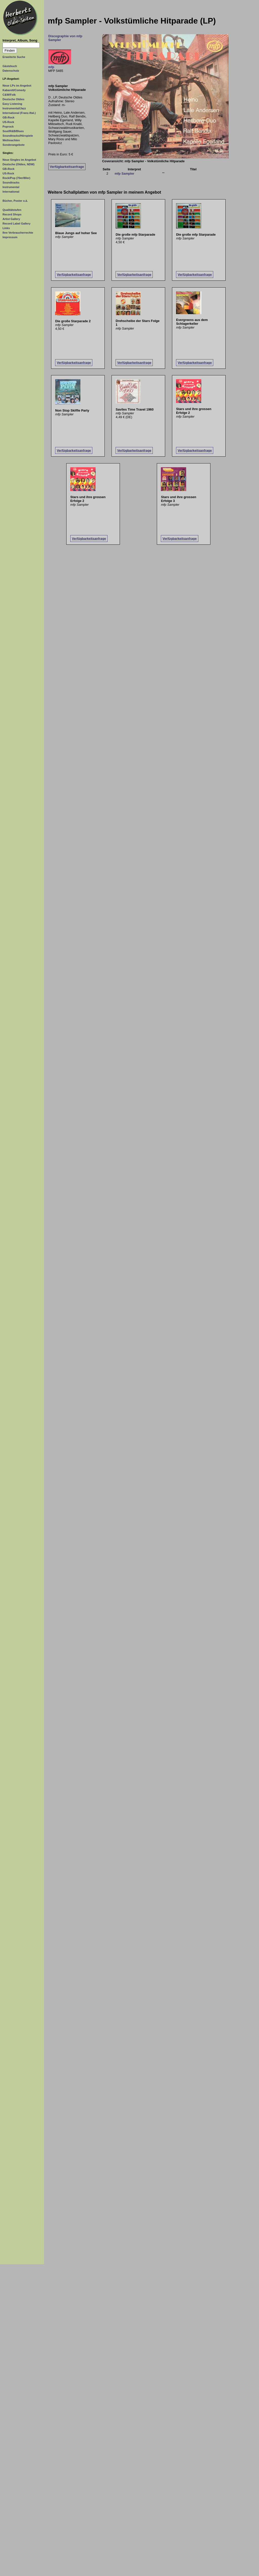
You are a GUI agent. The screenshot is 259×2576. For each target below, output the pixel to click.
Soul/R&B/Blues (13, 131)
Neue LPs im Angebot (17, 85)
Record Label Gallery (16, 223)
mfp (51, 67)
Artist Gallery (11, 218)
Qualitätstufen (12, 209)
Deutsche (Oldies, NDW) (18, 164)
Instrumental (11, 187)
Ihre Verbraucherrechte (18, 232)
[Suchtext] (21, 45)
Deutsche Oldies (13, 99)
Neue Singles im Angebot (19, 159)
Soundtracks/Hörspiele (18, 135)
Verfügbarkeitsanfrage (67, 167)
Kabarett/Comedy (14, 90)
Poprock (8, 126)
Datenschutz (11, 70)
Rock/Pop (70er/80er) (16, 177)
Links (6, 228)
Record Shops (12, 214)
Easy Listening (12, 103)
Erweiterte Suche (14, 56)
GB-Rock (8, 117)
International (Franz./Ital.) (19, 112)
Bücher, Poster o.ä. (15, 200)
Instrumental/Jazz (14, 108)
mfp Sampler (124, 173)
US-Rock (8, 122)
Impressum (10, 237)
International (11, 191)
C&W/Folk (9, 94)
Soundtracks (11, 182)
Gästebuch (10, 66)
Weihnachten (11, 140)
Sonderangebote (14, 144)
